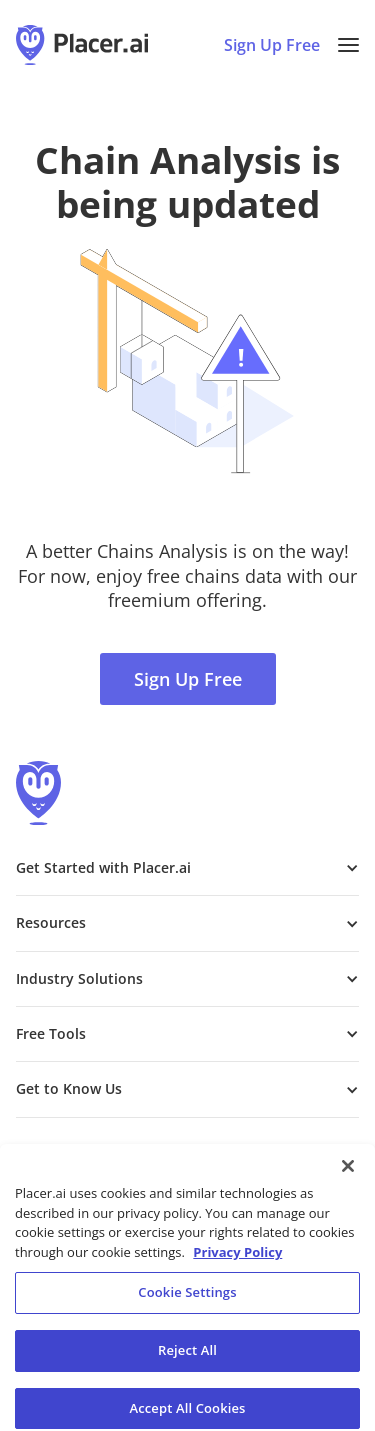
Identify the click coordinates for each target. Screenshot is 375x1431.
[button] (348, 45)
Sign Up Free (188, 679)
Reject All (187, 1359)
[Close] (348, 1175)
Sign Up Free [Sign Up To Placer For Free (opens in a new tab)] (272, 45)
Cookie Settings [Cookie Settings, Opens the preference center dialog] (187, 1301)
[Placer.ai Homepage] (82, 45)
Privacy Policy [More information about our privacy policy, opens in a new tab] (237, 1261)
